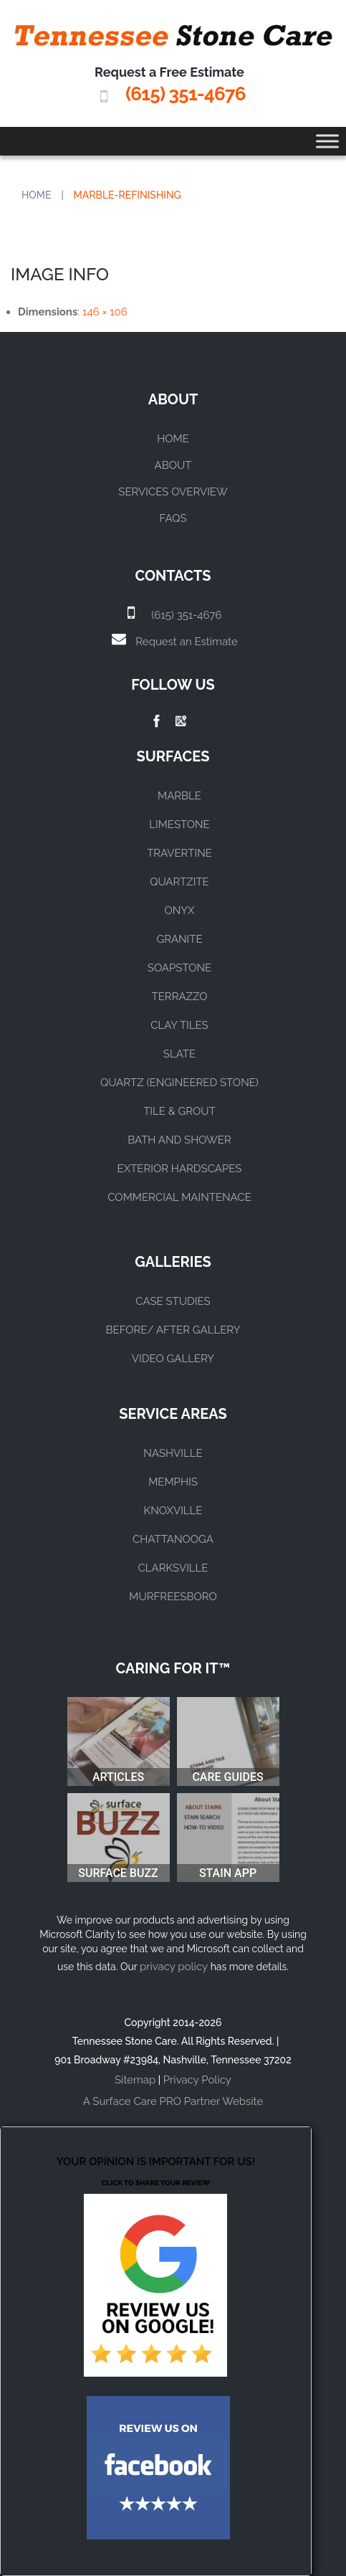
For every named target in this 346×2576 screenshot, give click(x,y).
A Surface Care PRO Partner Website (173, 2101)
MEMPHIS (173, 1481)
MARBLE (179, 795)
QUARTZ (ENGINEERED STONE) (179, 1082)
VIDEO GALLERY (173, 1358)
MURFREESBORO (173, 1596)
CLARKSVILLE (173, 1568)
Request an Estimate (186, 641)
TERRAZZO (180, 996)
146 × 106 (105, 311)
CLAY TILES (179, 1025)
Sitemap (135, 2079)
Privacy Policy (197, 2079)
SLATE (179, 1053)
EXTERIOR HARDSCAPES (179, 1168)
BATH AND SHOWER (179, 1139)
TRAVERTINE (179, 853)
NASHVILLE (172, 1453)
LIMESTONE (179, 824)
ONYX (179, 910)
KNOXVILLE (173, 1510)
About (173, 465)
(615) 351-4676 (185, 94)
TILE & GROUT (179, 1111)
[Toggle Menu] (327, 141)
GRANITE (179, 939)
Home (36, 195)
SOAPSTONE (179, 967)
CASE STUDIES (172, 1301)
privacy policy (174, 1966)
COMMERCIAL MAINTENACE (179, 1197)
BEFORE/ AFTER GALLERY (173, 1329)
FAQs (173, 518)
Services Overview (172, 491)
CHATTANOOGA (173, 1539)
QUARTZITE (179, 881)
